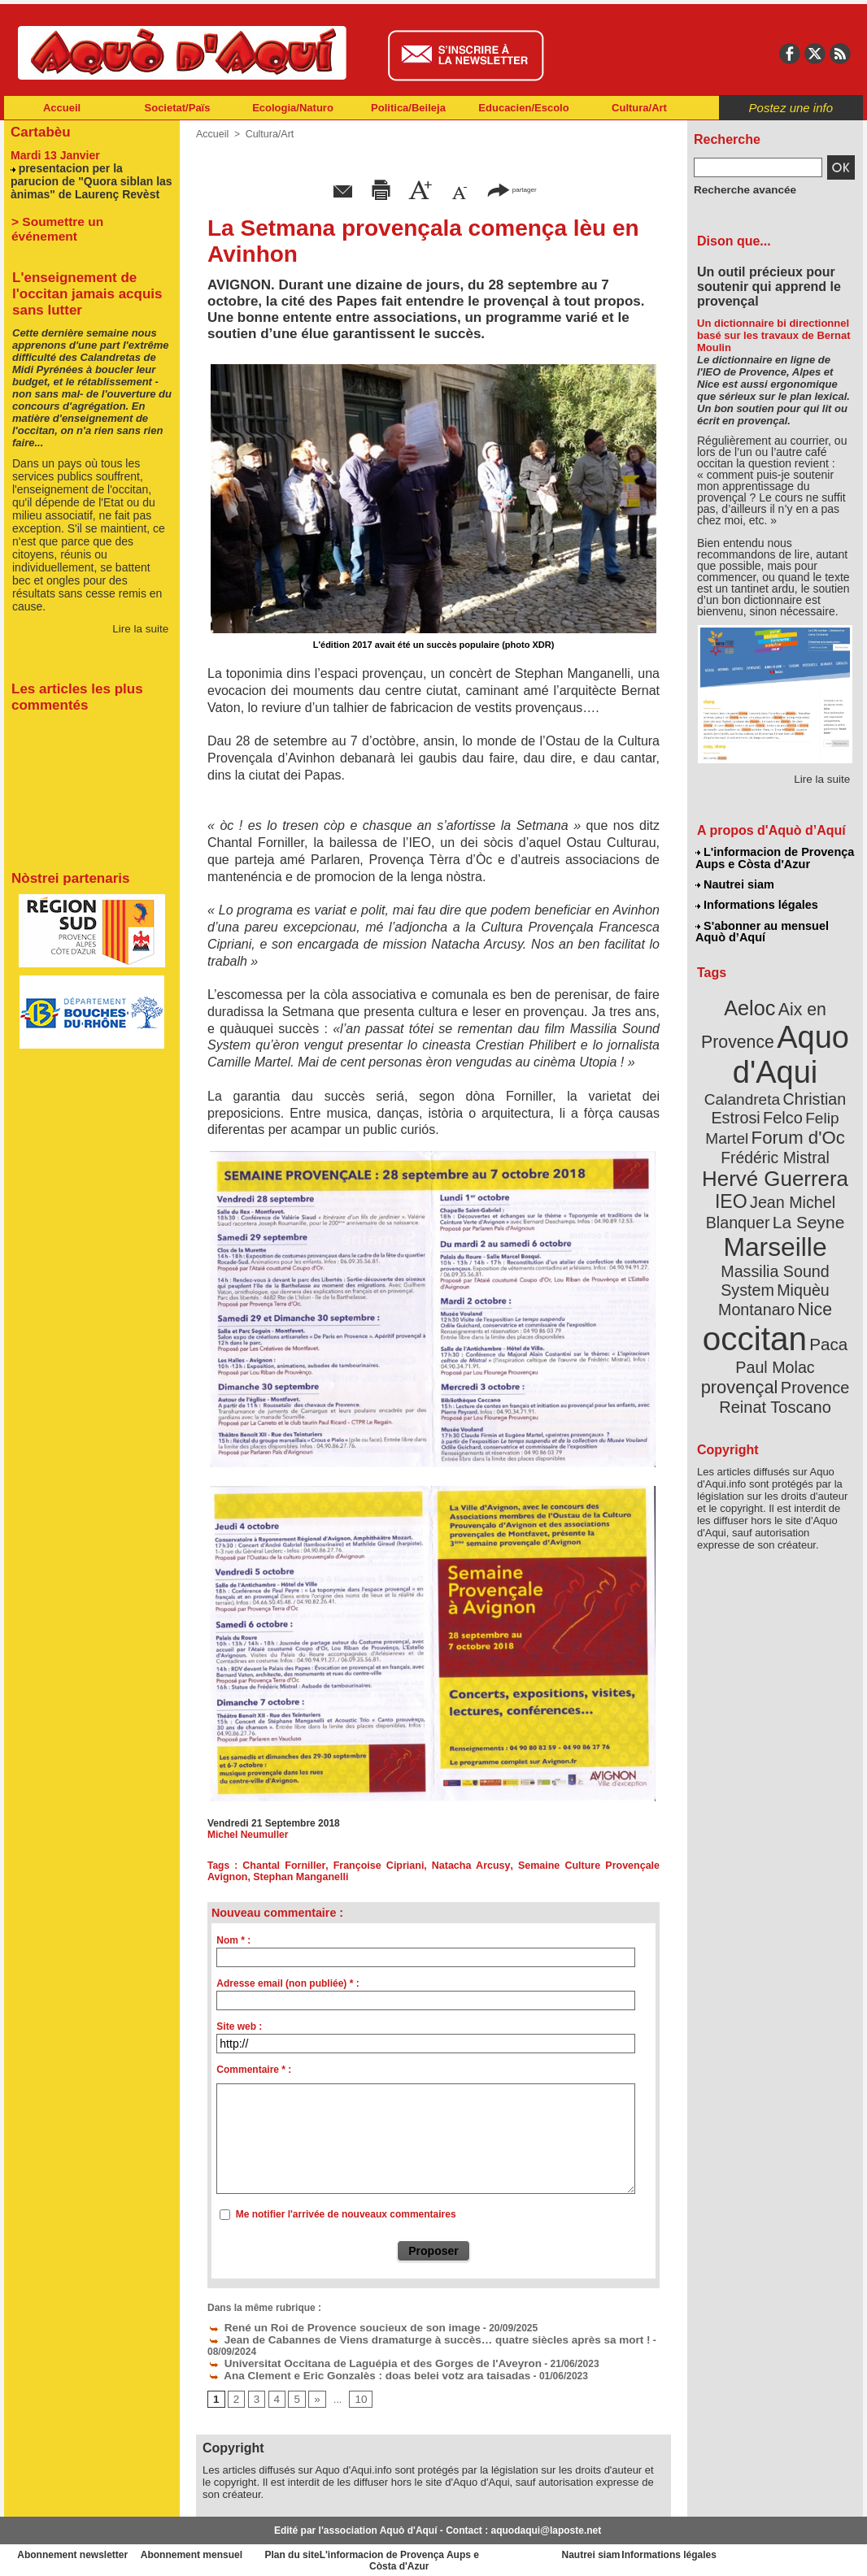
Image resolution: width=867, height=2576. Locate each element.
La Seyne (805, 1180)
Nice (810, 1242)
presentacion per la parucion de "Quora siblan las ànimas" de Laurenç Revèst (91, 178)
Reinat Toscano (788, 1321)
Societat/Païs (178, 108)
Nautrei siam (735, 882)
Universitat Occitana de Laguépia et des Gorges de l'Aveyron (357, 2360)
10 (356, 2395)
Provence (752, 1313)
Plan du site (362, 2551)
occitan (756, 1268)
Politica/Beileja (408, 108)
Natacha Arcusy (472, 1865)
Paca (823, 1273)
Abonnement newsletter (76, 2551)
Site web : (239, 2026)
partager (511, 189)
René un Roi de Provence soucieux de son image (329, 2326)
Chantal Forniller (286, 1865)
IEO (735, 1162)
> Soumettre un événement (84, 217)
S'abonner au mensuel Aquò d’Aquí (761, 927)
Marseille (748, 1203)
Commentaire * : (253, 2069)
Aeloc (752, 1002)
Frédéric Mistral (792, 1122)
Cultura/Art (639, 108)
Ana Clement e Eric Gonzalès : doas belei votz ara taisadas (351, 2372)
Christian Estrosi (756, 1084)
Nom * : (233, 1940)
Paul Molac (739, 1296)
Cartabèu (39, 131)
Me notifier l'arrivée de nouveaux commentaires (346, 2214)
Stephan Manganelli (297, 1877)
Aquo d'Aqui (771, 1044)
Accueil (62, 108)
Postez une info (791, 108)
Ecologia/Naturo (292, 108)
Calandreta (814, 1065)
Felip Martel (751, 1103)
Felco (828, 1084)
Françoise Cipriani (380, 1865)
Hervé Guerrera (775, 1141)
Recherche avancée (739, 189)
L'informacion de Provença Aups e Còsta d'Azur (774, 857)
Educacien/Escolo (523, 108)
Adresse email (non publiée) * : (287, 1983)
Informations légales (756, 902)
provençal (812, 1295)
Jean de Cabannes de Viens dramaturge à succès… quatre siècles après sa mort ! (405, 2338)
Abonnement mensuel (219, 2551)
